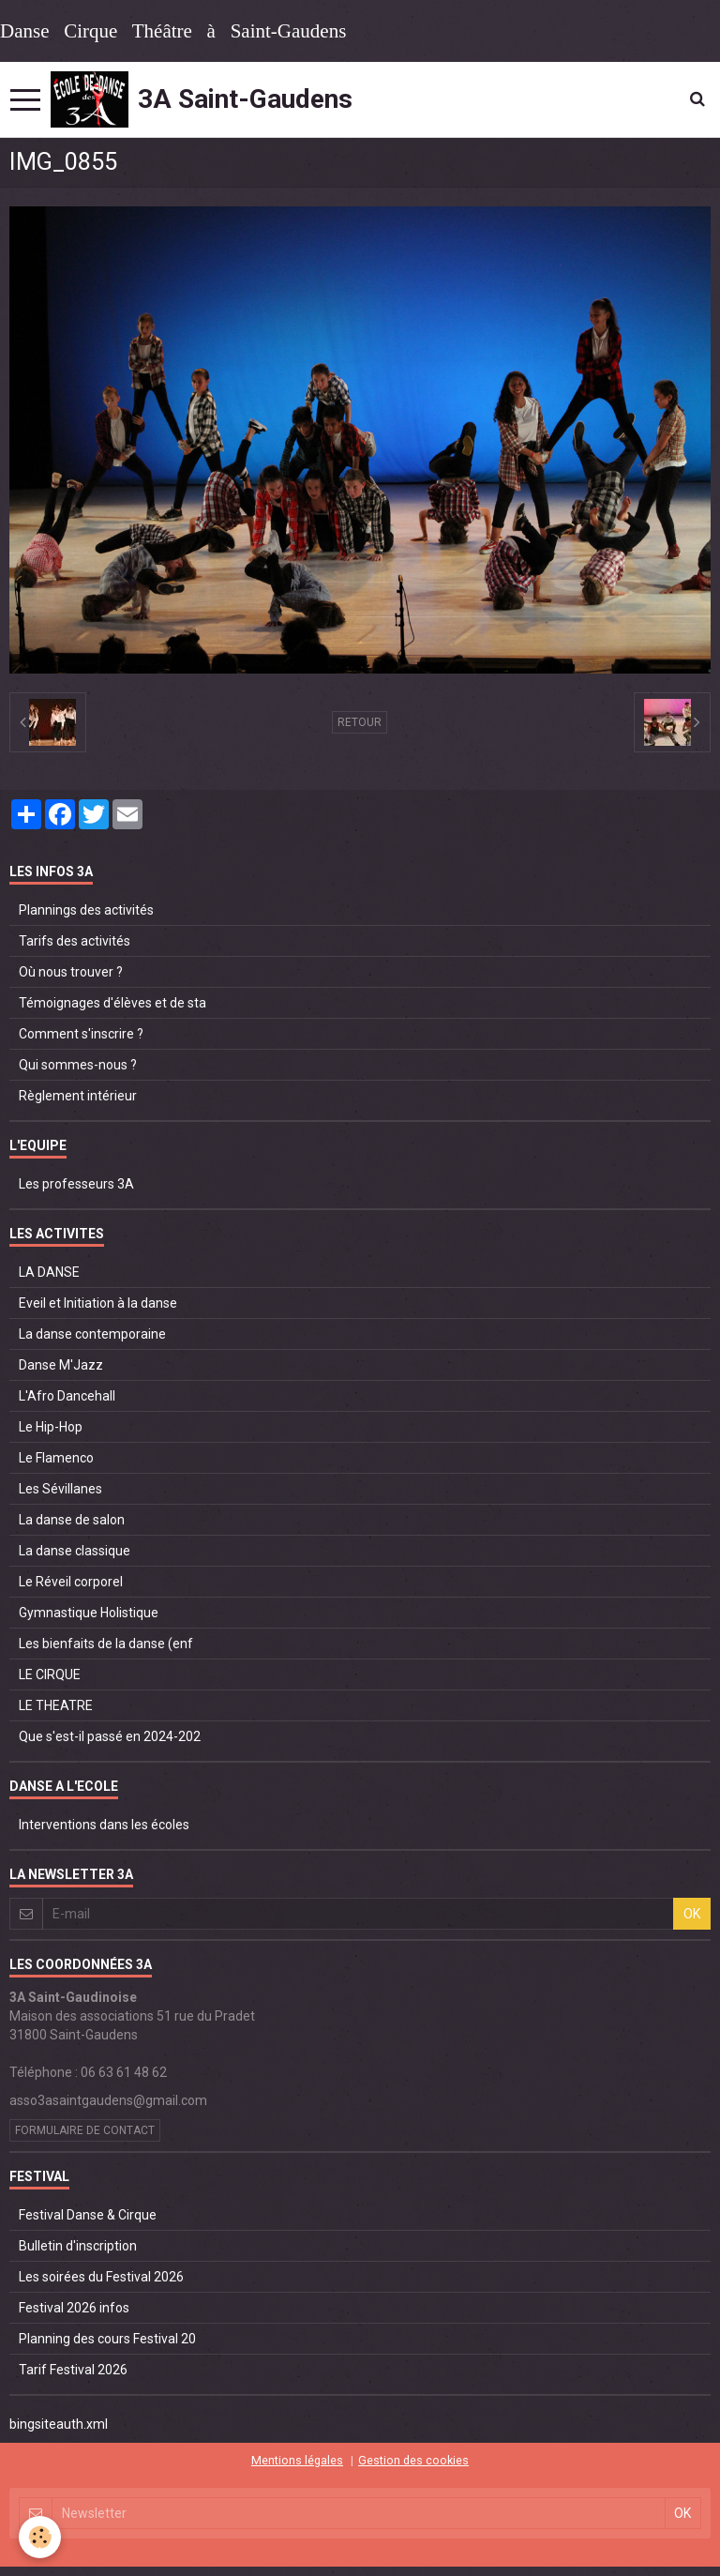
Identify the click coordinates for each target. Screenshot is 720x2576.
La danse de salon (72, 1519)
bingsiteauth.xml (58, 2424)
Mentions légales (297, 2460)
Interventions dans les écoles (104, 1824)
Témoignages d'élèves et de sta (112, 1002)
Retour (360, 722)
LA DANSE (49, 1272)
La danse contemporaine (92, 1333)
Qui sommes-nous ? (78, 1064)
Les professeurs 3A (76, 1183)
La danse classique (74, 1550)
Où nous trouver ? (71, 971)
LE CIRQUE (50, 1674)
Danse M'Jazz (61, 1364)
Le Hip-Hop (50, 1426)
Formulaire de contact (85, 2130)
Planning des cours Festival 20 (107, 2338)
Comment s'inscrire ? (81, 1033)
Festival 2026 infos (74, 2307)
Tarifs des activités (74, 940)
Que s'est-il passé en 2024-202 (110, 1736)
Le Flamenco (56, 1457)
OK (691, 1913)
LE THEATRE (56, 1705)
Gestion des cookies (413, 2460)
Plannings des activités (86, 909)
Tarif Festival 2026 (73, 2369)
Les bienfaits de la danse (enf (106, 1643)
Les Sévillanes (60, 1488)
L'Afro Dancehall (67, 1395)
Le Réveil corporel (71, 1581)
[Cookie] (40, 2537)
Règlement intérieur (78, 1095)
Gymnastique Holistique (88, 1612)
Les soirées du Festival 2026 (101, 2276)
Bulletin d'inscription (78, 2245)
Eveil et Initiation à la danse (98, 1303)
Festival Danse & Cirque (88, 2214)
